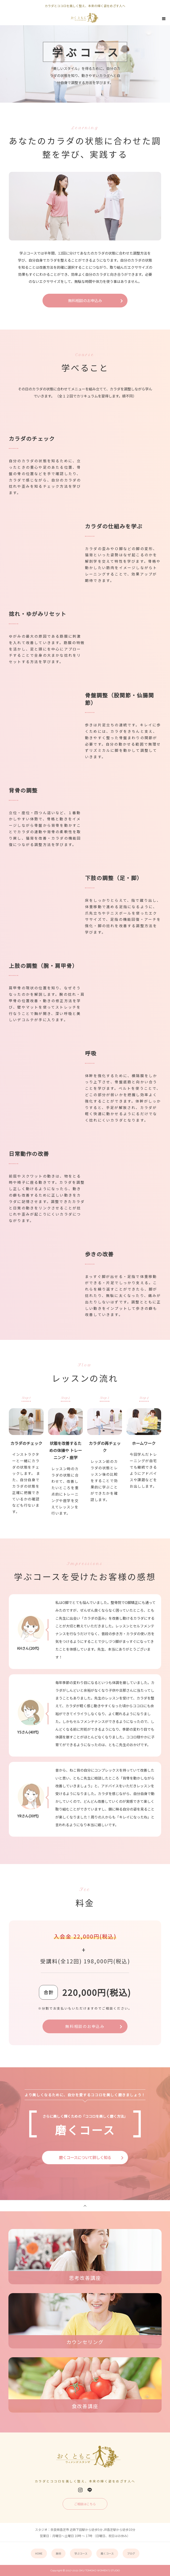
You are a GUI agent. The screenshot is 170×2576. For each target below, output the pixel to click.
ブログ (131, 2553)
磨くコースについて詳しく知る (91, 2157)
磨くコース (107, 2553)
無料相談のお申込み (96, 300)
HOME (38, 2553)
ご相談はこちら (85, 2504)
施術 (58, 2553)
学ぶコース (80, 2553)
